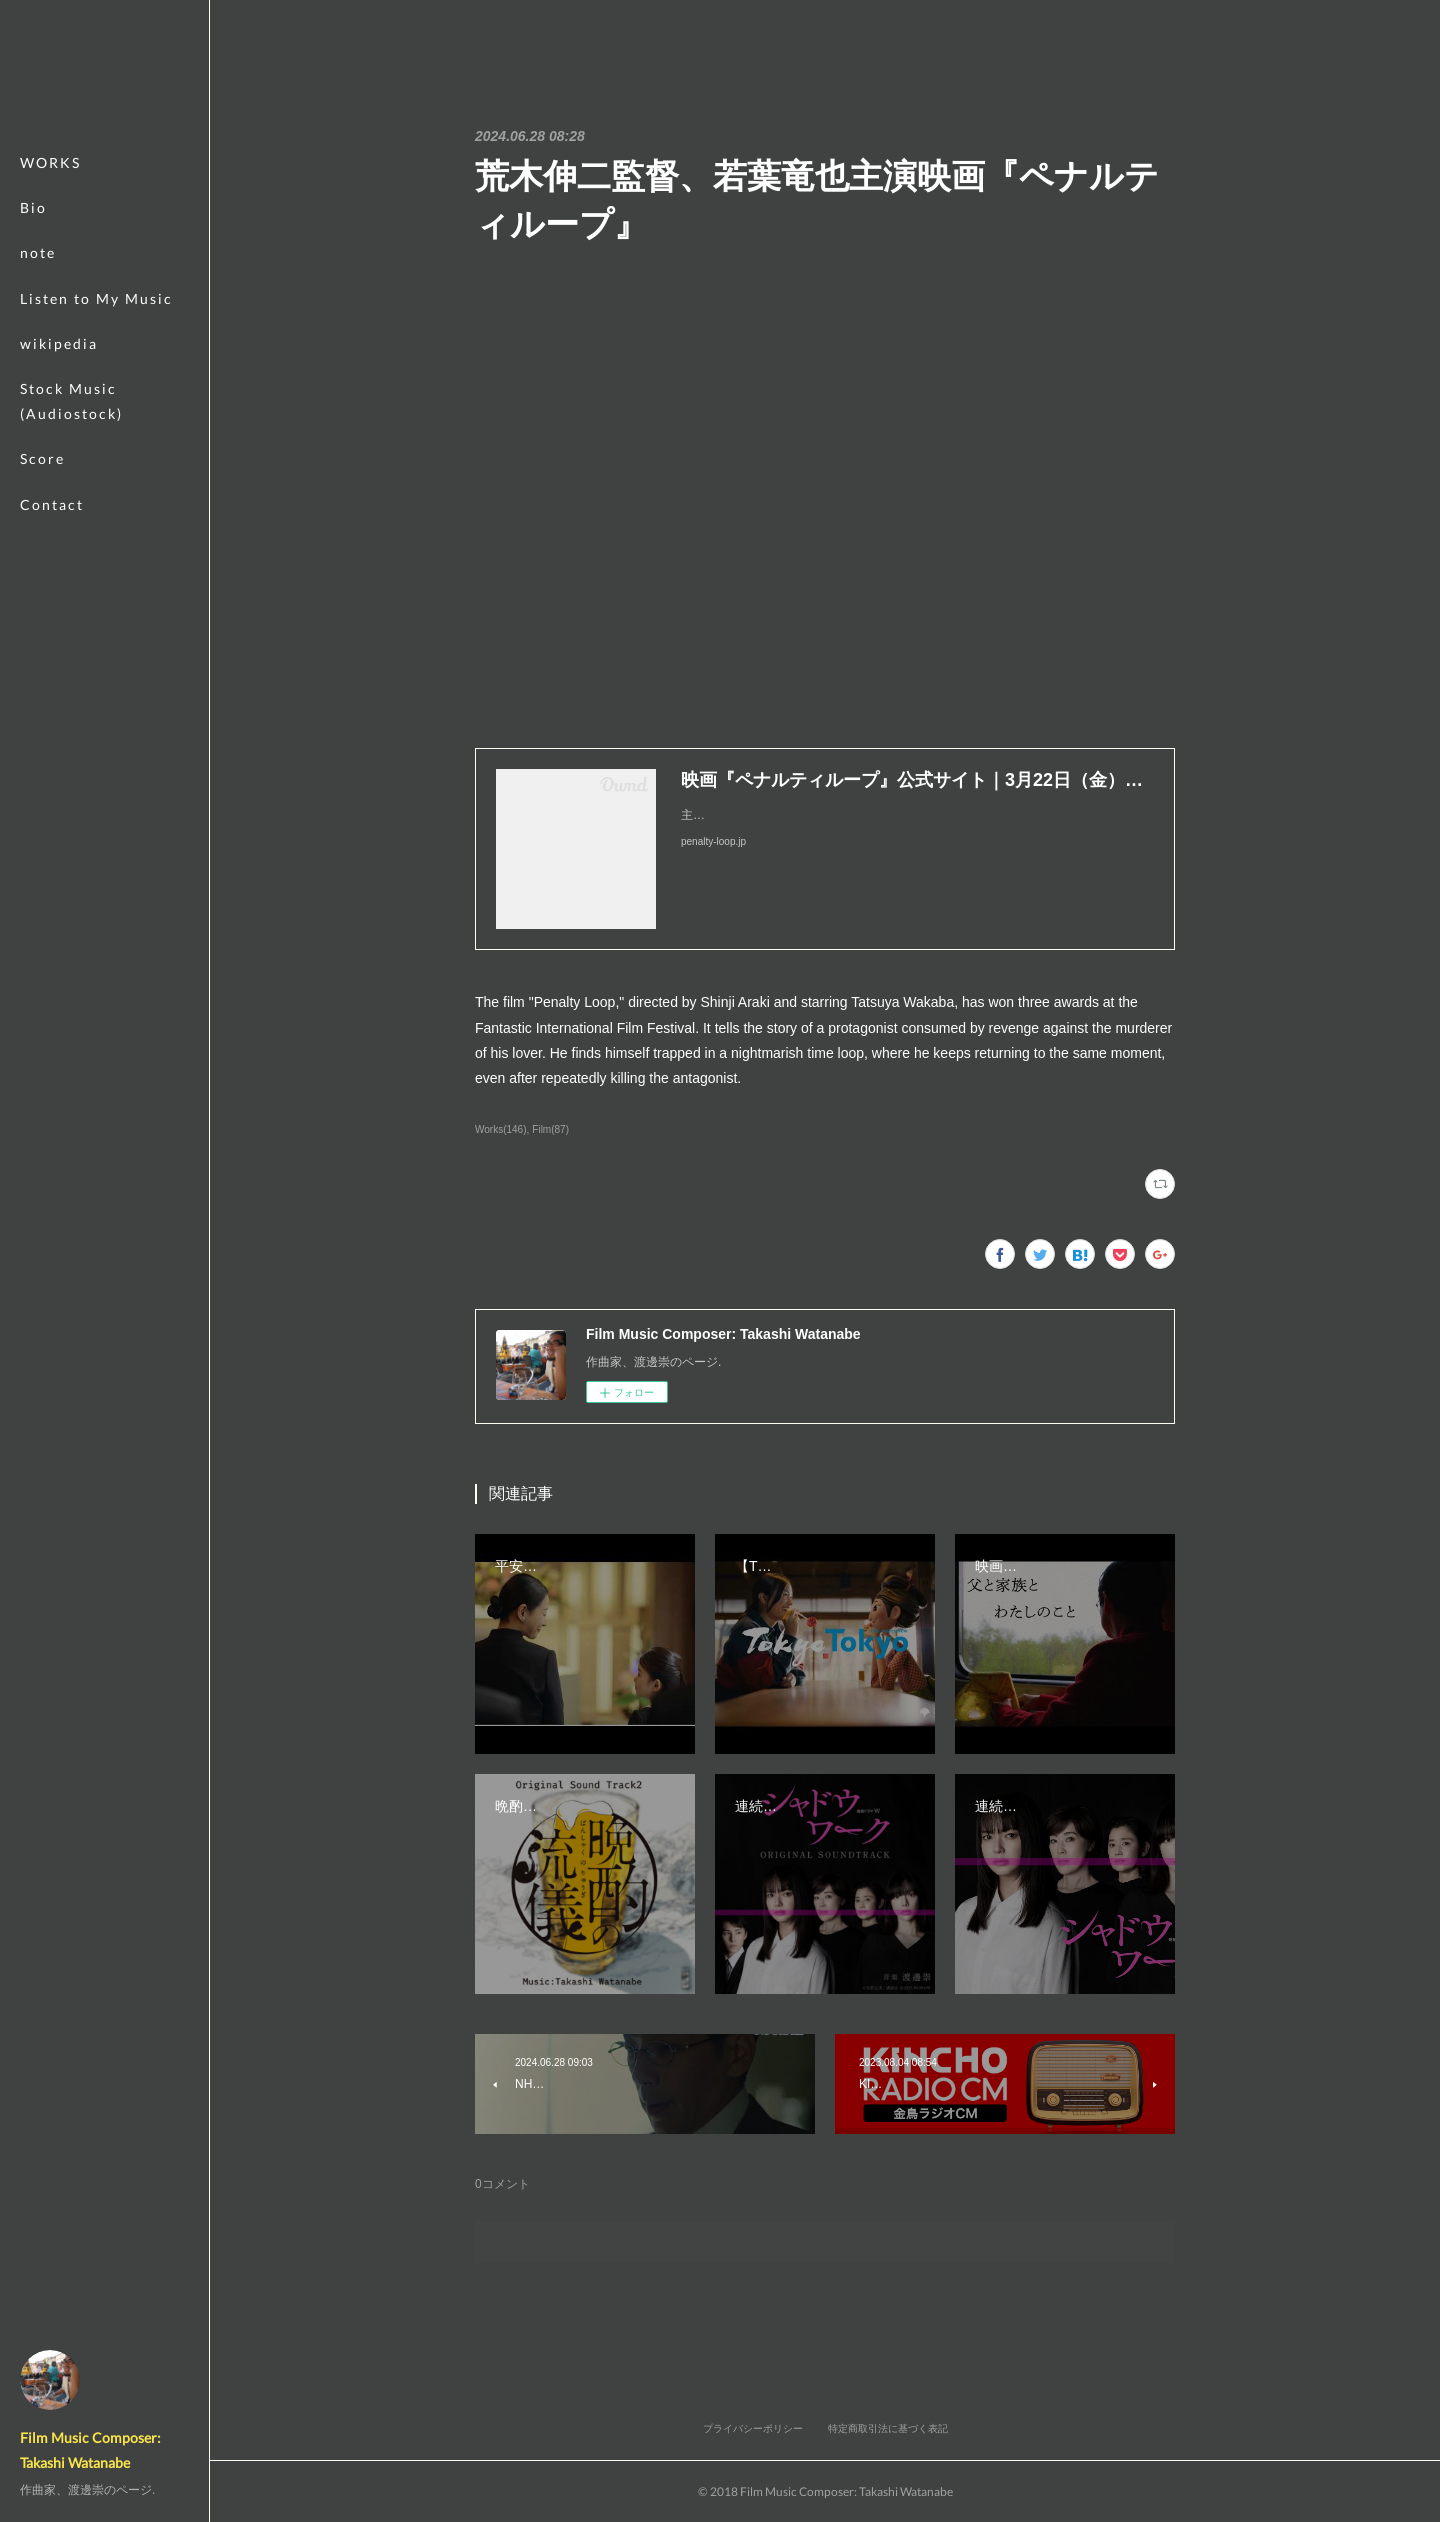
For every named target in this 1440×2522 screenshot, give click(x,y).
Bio (33, 207)
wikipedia (59, 343)
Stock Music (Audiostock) (71, 401)
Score (42, 458)
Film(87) (550, 1129)
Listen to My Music (96, 298)
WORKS (50, 162)
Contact (52, 504)
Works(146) (501, 1129)
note (38, 252)
